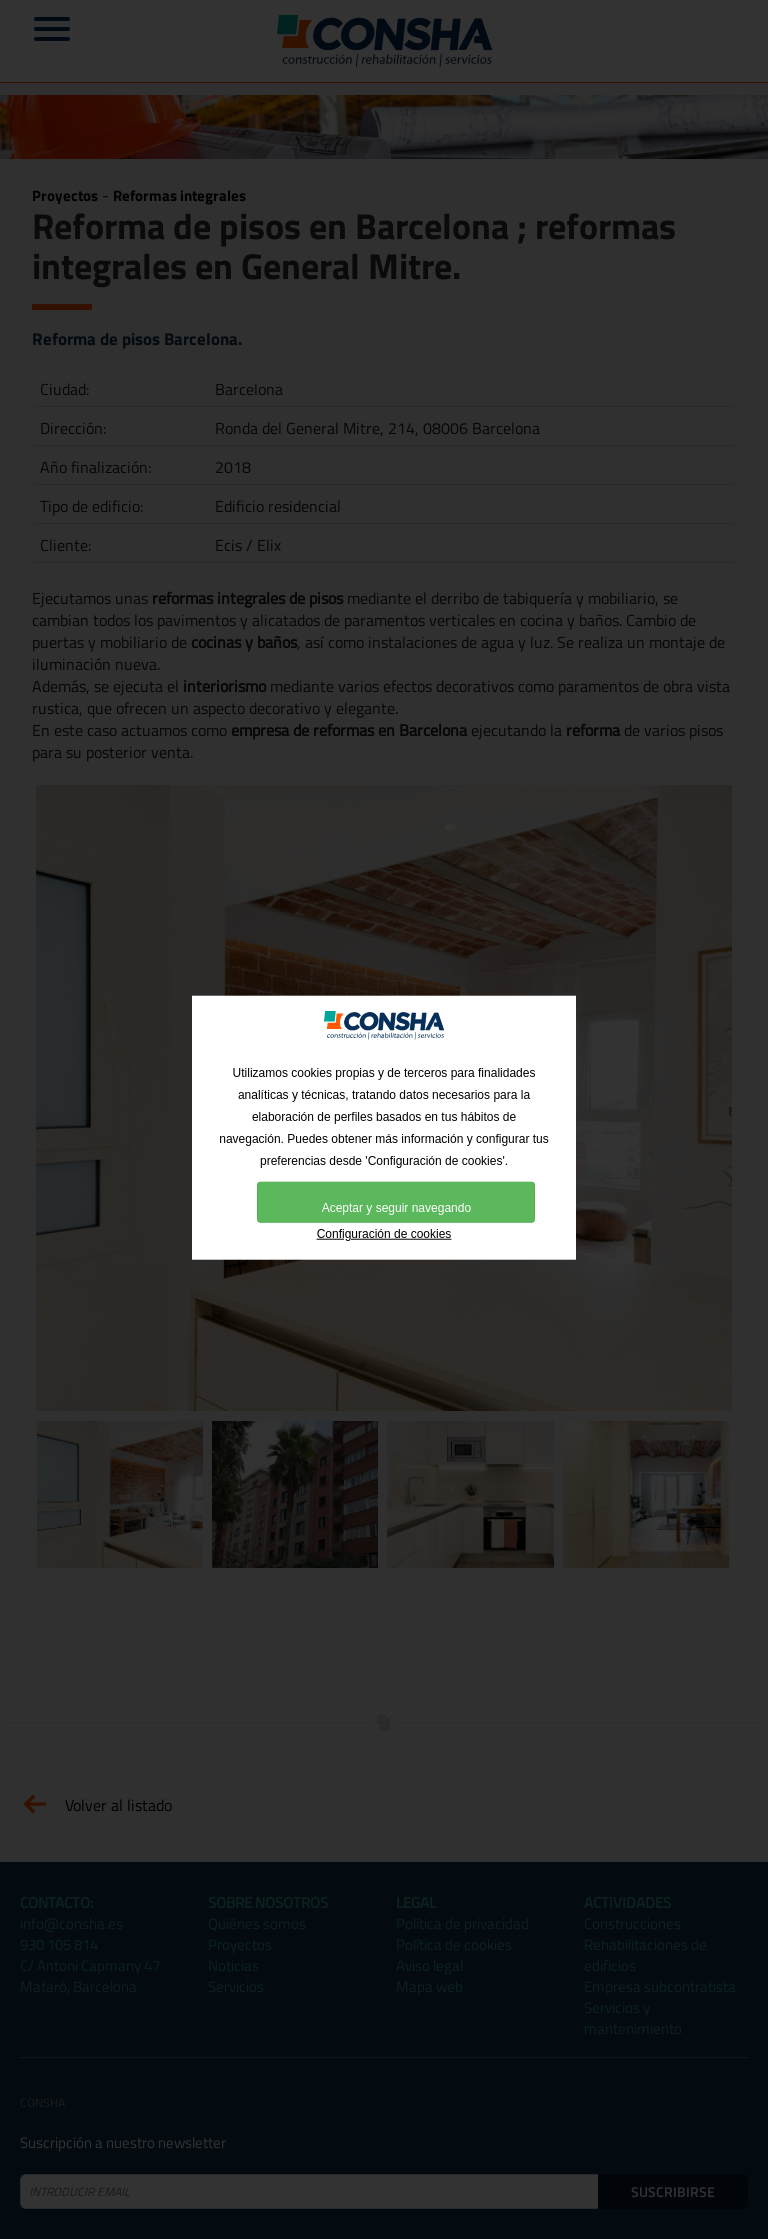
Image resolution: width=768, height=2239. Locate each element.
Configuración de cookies (384, 1238)
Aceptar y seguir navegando (396, 1212)
